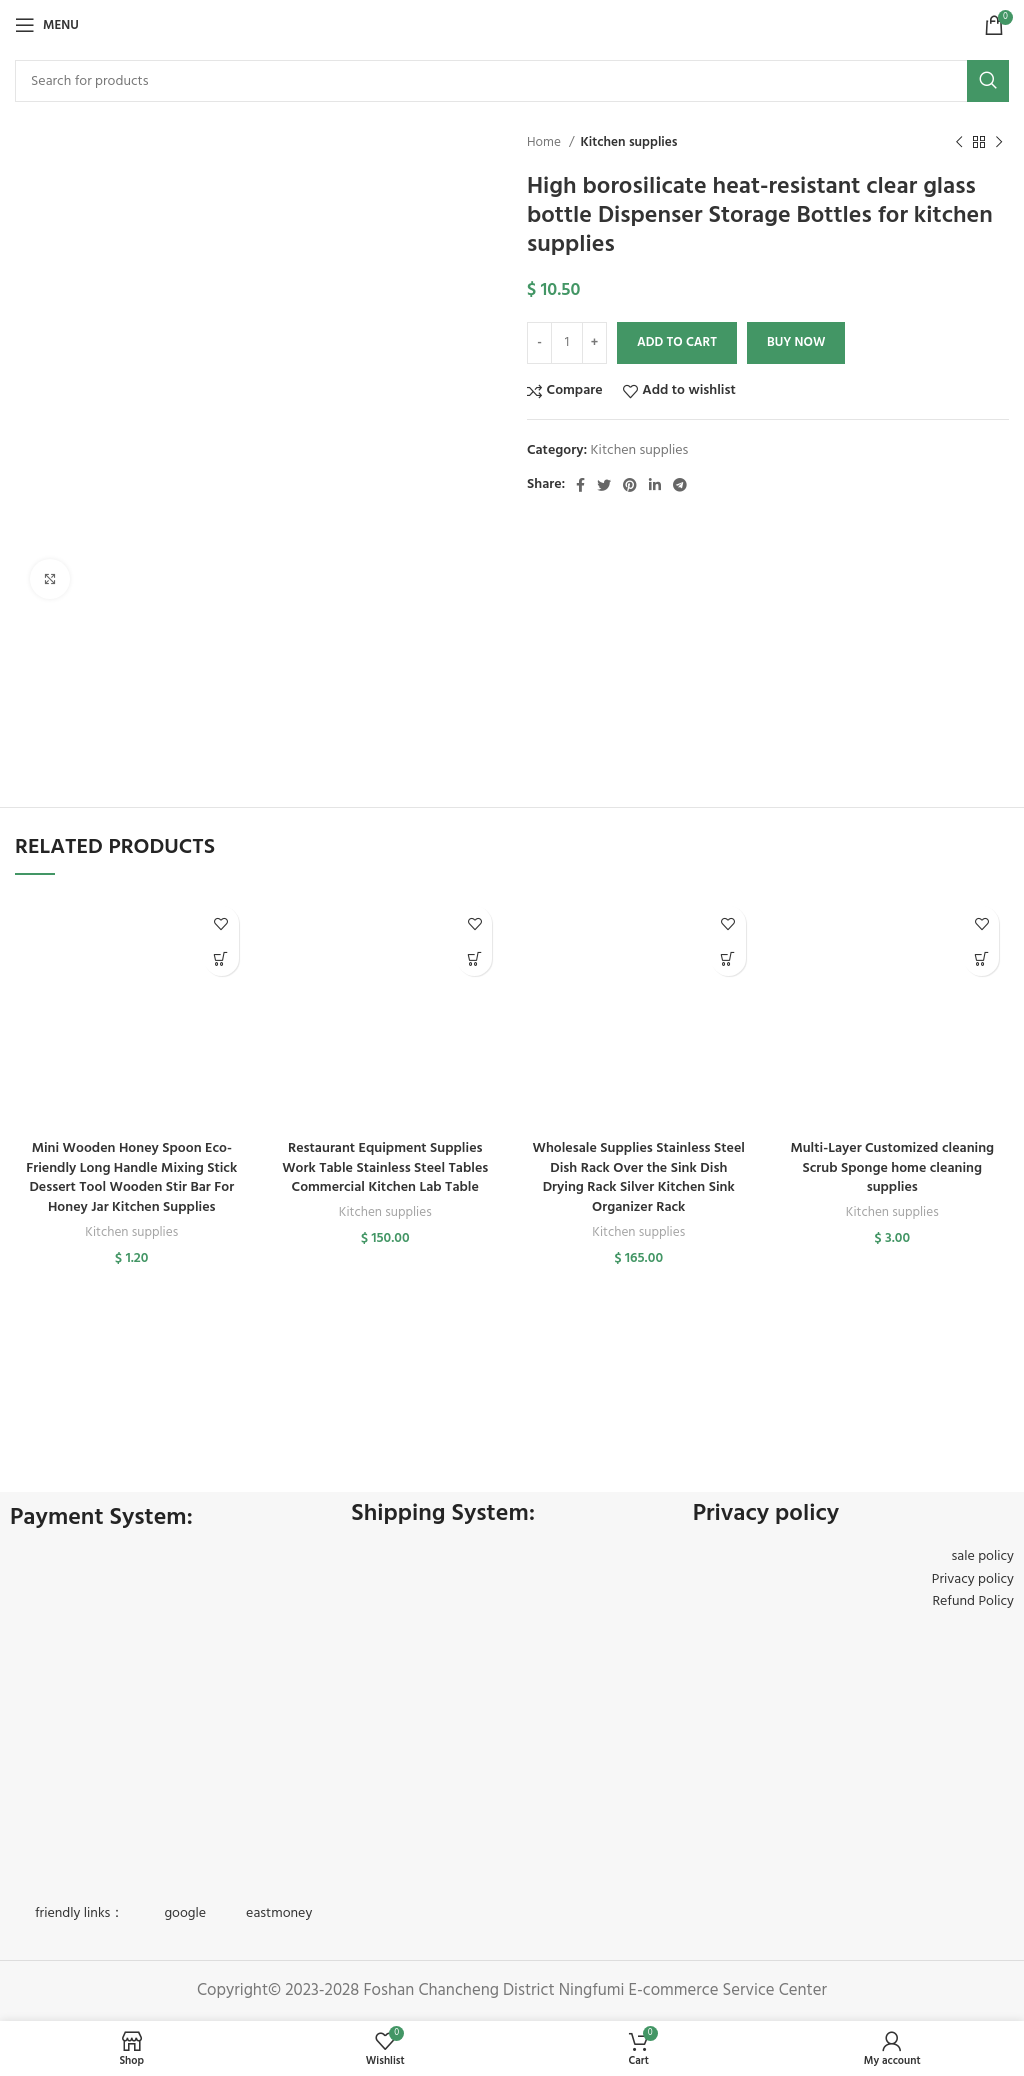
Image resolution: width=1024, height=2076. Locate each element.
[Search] (512, 81)
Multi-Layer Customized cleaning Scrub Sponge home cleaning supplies (892, 1168)
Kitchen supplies (628, 142)
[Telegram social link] (680, 485)
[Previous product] (959, 143)
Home (545, 142)
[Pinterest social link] (630, 485)
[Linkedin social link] (655, 485)
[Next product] (999, 143)
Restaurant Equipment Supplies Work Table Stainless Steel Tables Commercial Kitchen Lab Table (385, 1168)
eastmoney (279, 1913)
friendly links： (79, 1913)
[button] (221, 958)
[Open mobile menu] (47, 25)
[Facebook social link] (580, 485)
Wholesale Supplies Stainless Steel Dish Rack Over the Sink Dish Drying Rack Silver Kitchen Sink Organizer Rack (639, 1178)
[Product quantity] (567, 343)
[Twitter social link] (604, 485)
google (185, 1913)
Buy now (796, 342)
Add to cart (677, 342)
